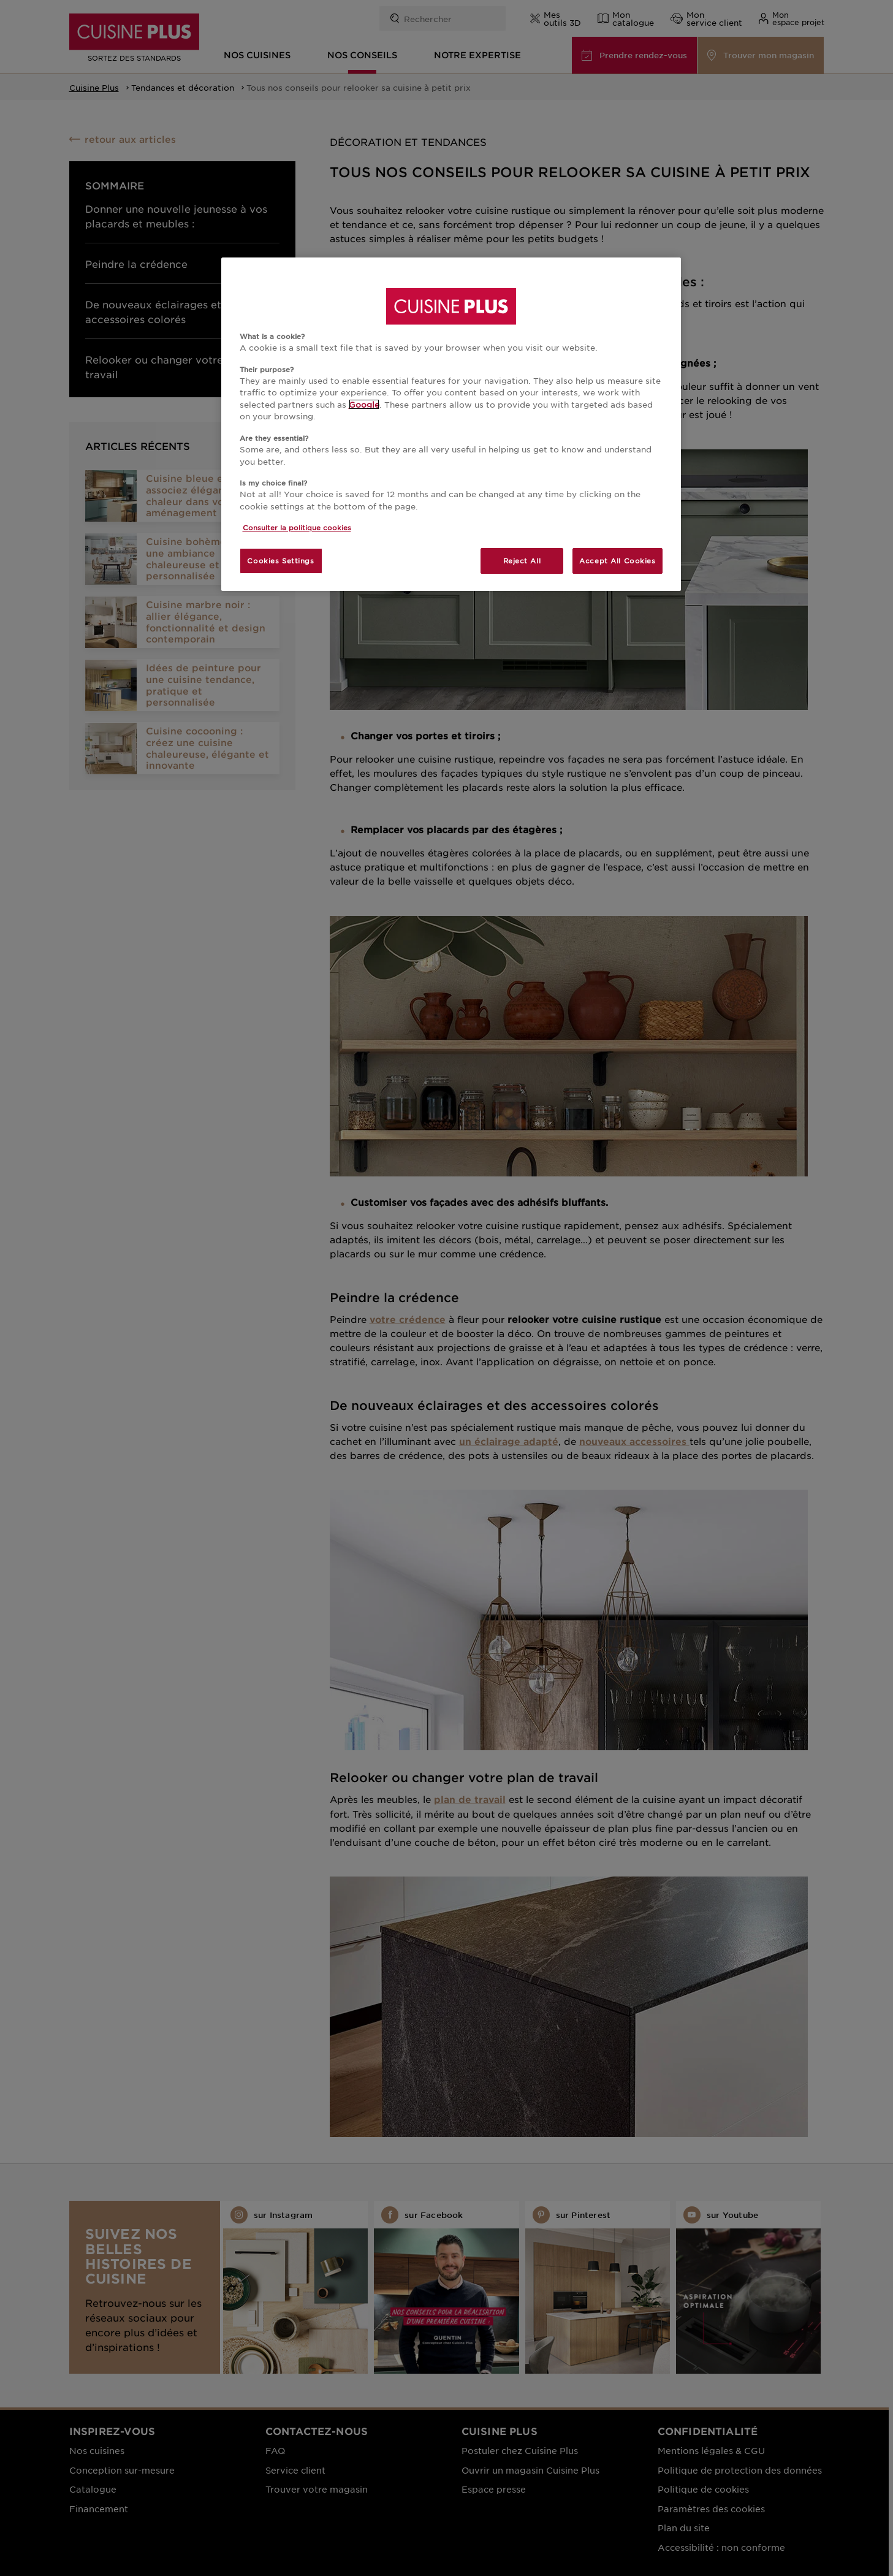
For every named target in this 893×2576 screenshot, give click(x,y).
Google (364, 404)
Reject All (522, 560)
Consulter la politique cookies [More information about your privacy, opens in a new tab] (297, 527)
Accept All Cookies (617, 560)
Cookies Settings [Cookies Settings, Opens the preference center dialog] (280, 560)
